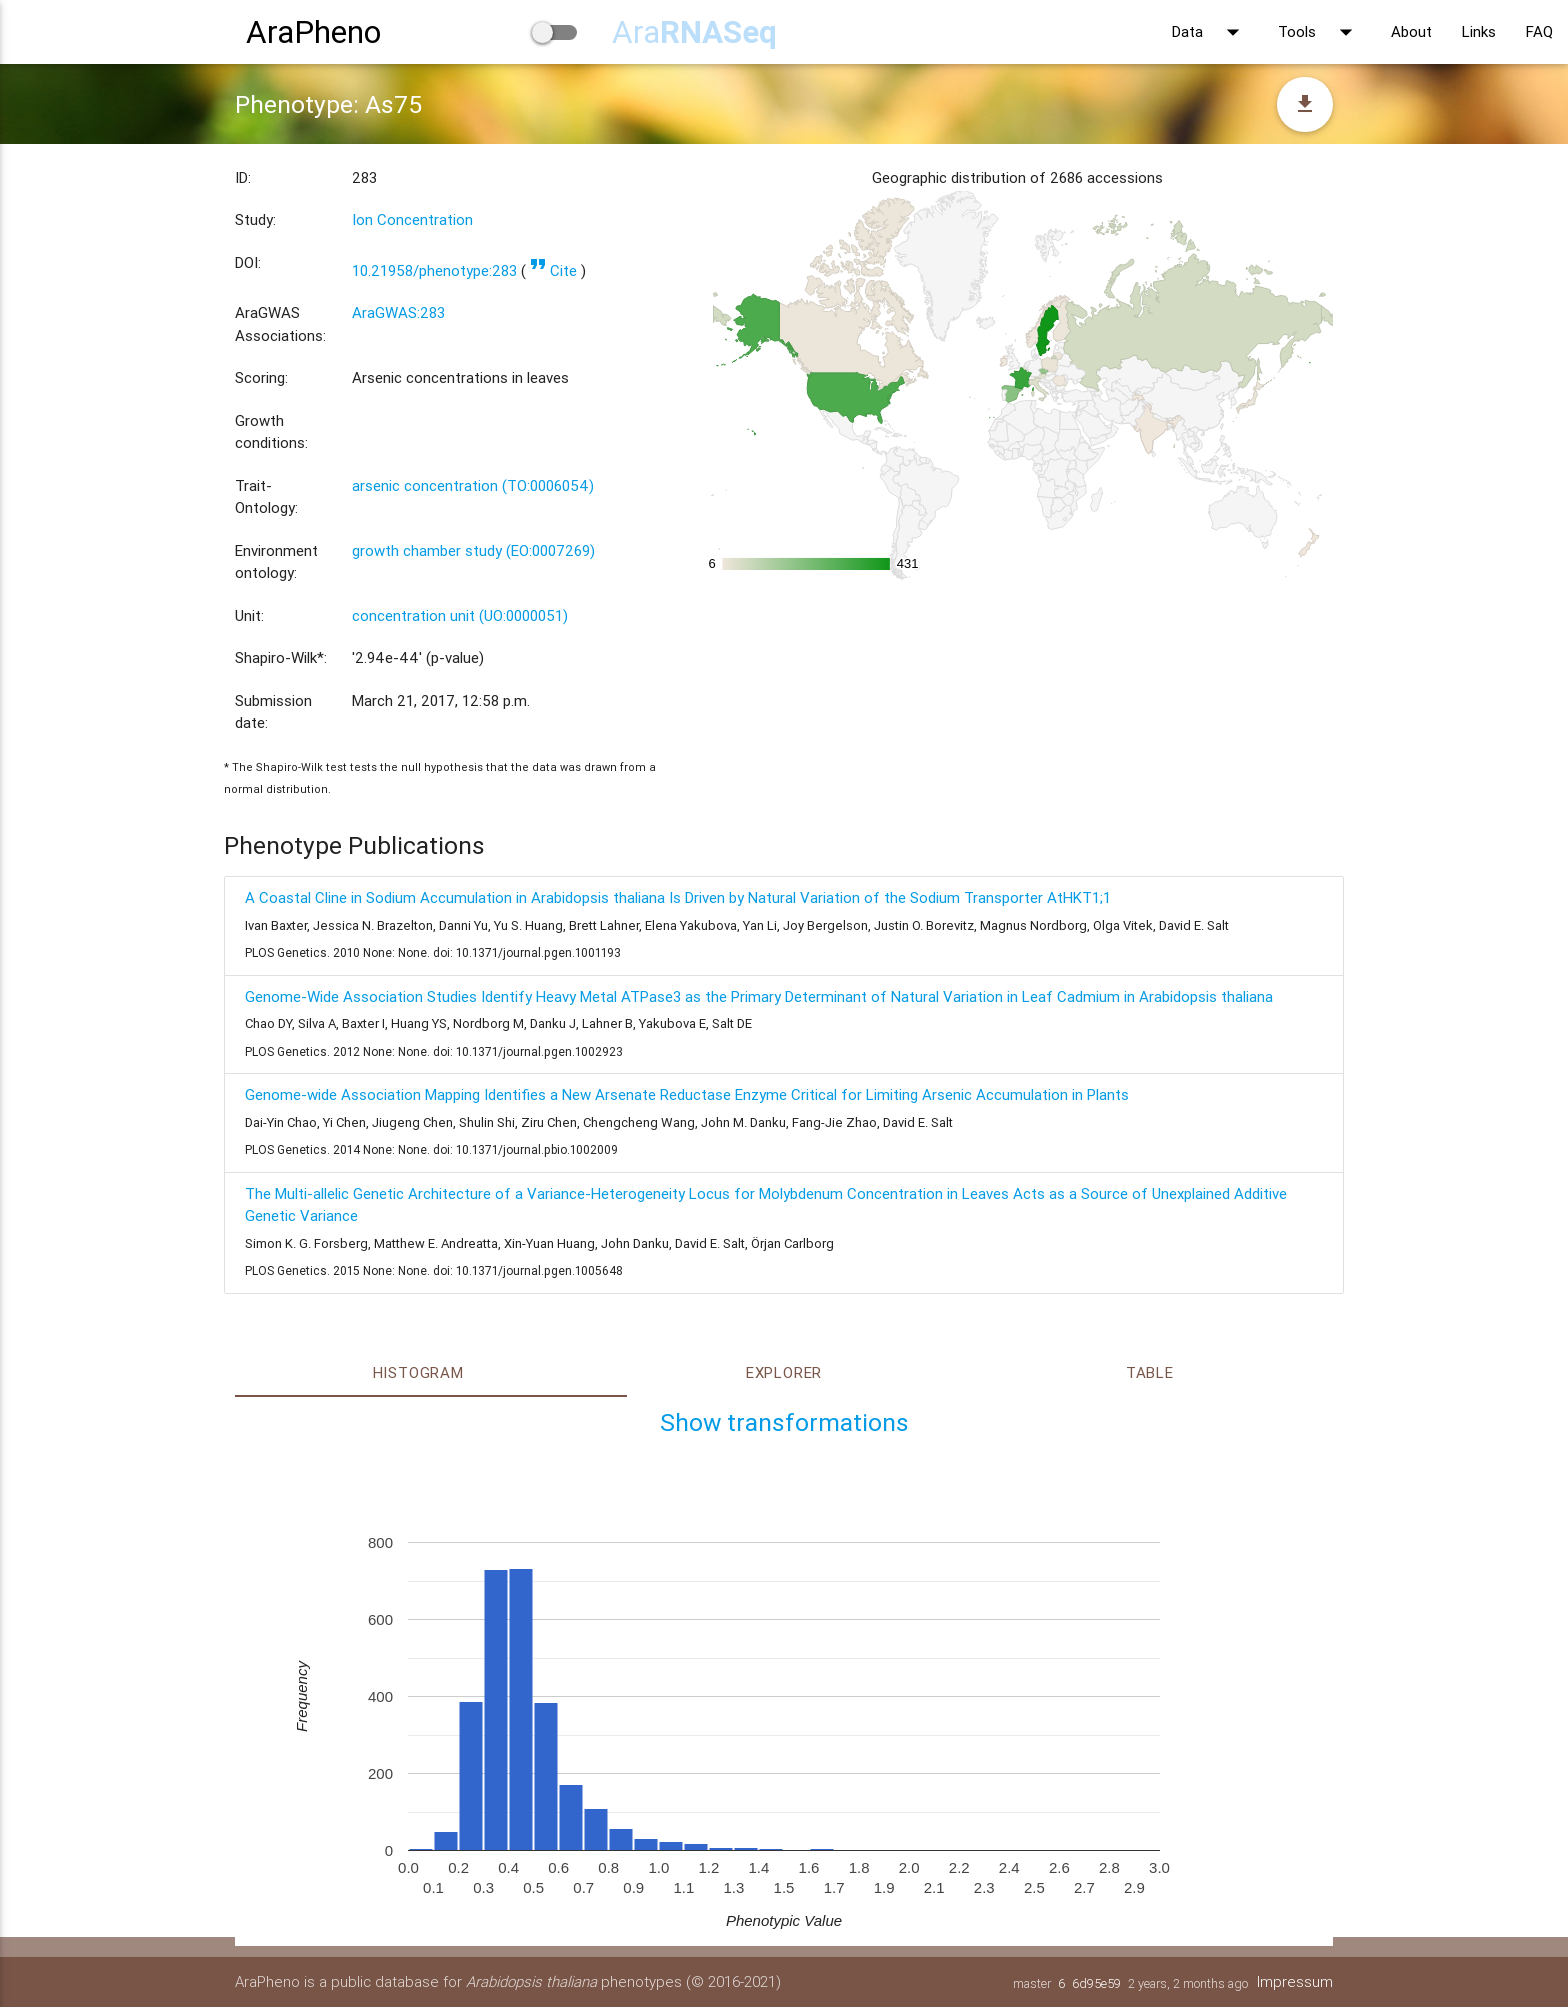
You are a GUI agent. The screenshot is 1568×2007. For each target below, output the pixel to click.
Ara (694, 31)
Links (1479, 31)
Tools (1319, 32)
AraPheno (313, 31)
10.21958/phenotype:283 (434, 270)
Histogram (418, 1372)
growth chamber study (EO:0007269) (473, 550)
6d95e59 (1096, 1983)
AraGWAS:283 (398, 312)
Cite (553, 270)
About (1411, 31)
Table (1150, 1372)
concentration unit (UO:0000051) (460, 615)
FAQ (1539, 31)
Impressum (1295, 1981)
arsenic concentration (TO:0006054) (473, 485)
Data (1210, 32)
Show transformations (784, 1422)
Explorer (784, 1372)
